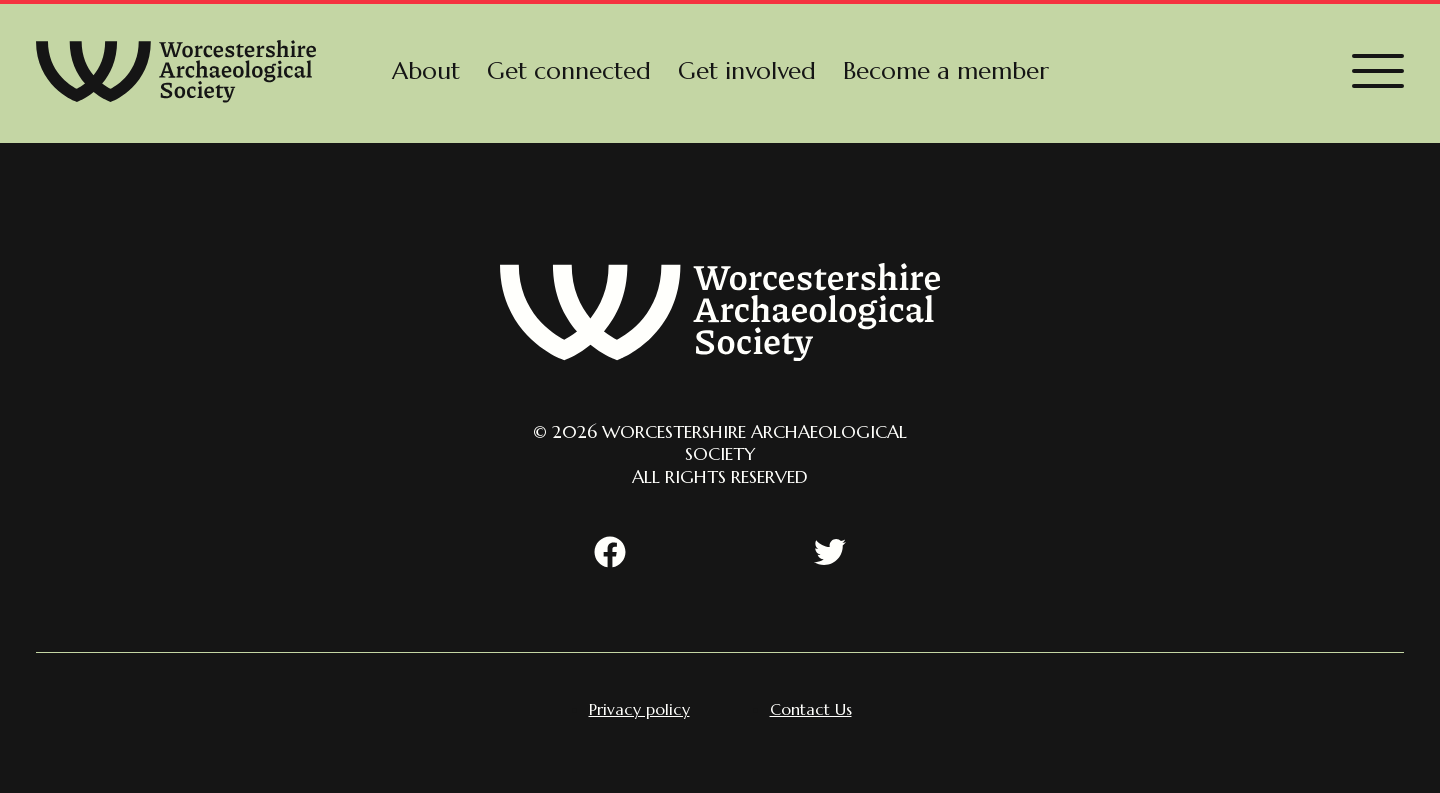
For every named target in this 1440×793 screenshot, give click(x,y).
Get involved (747, 71)
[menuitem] (426, 71)
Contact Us (811, 709)
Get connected (569, 71)
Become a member (946, 71)
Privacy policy (639, 709)
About (426, 71)
